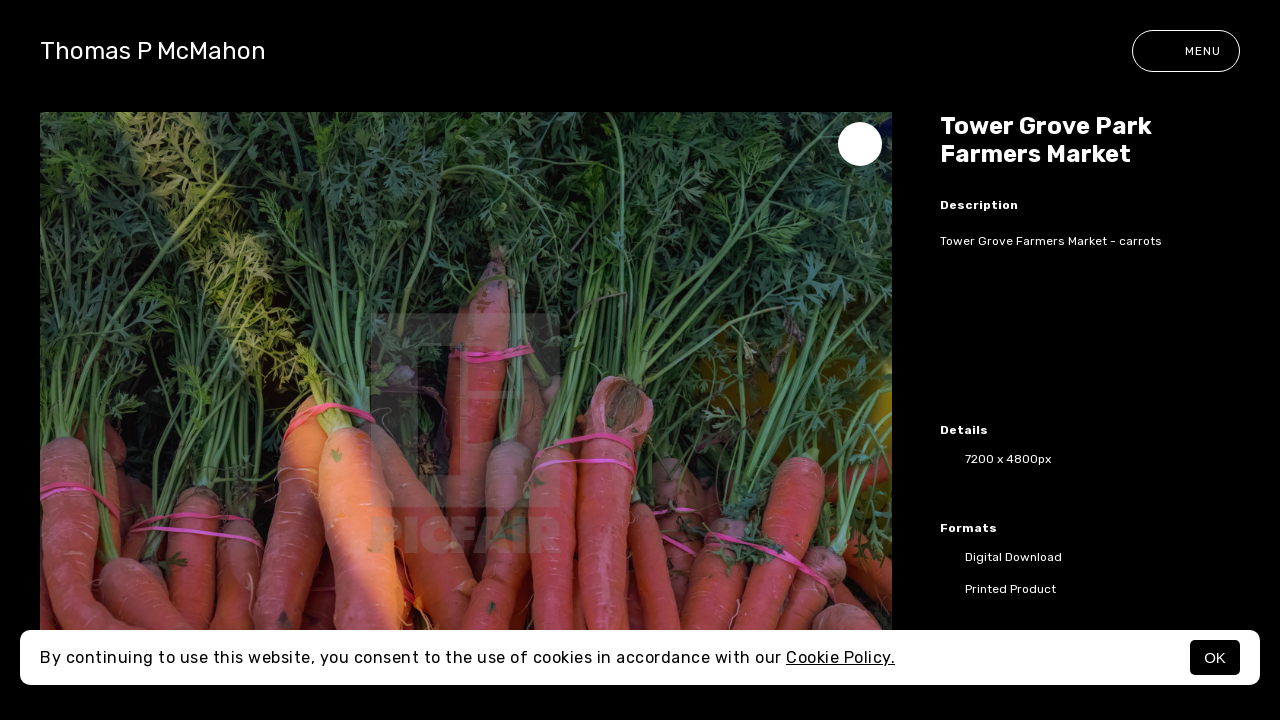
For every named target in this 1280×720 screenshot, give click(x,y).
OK (1215, 657)
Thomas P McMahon (153, 51)
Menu (1186, 51)
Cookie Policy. (840, 657)
